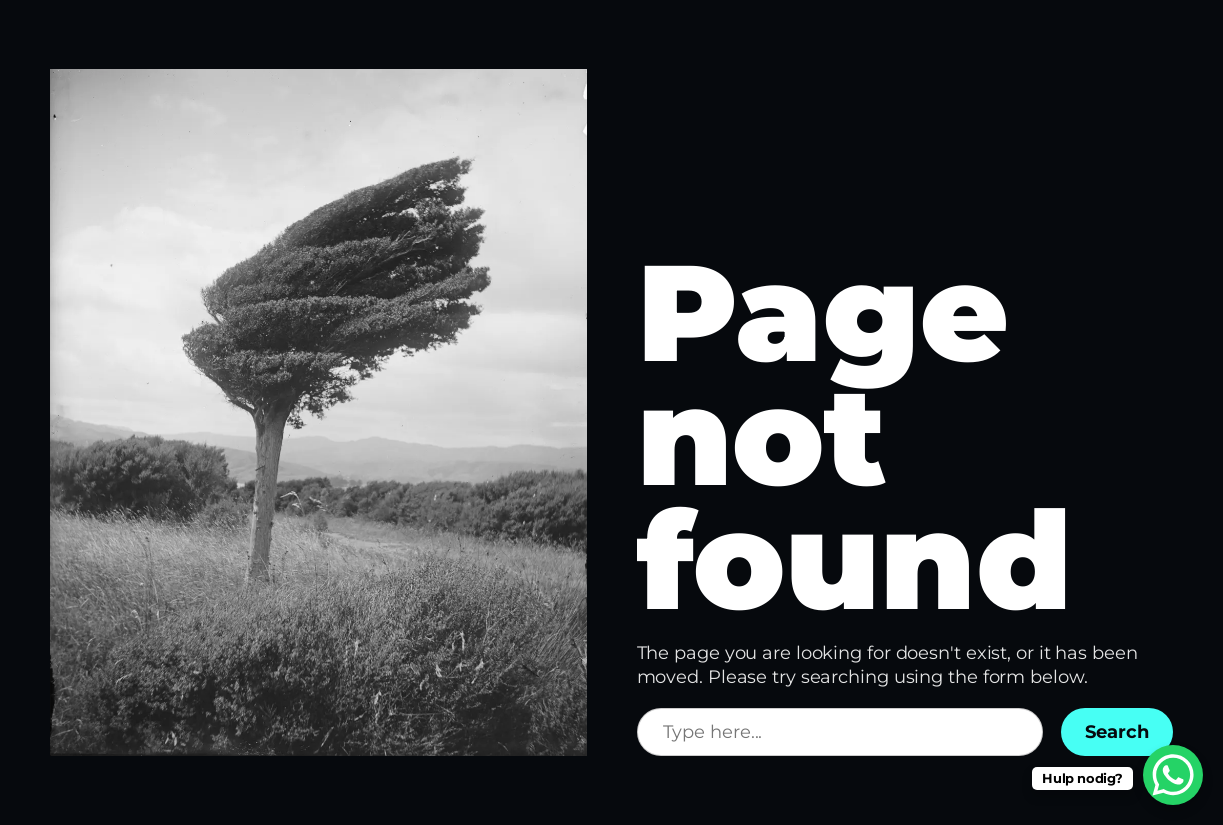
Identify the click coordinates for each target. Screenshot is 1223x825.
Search (1117, 732)
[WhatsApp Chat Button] (1173, 775)
